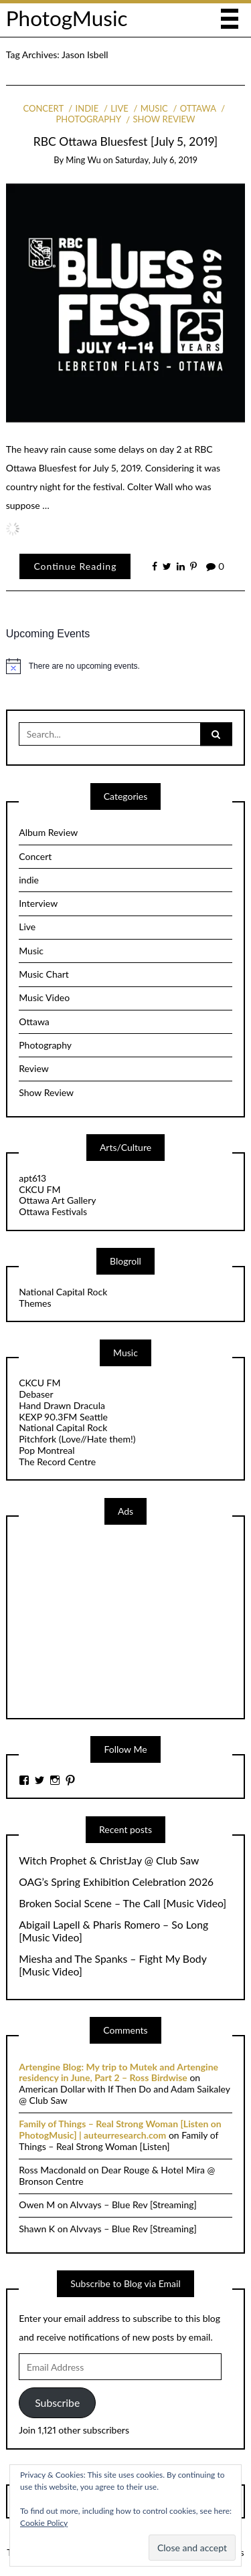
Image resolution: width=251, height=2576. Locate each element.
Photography (45, 1045)
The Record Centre (57, 1461)
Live (119, 108)
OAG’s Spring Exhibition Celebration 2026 (116, 1882)
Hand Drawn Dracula (62, 1405)
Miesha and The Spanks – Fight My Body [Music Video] (112, 1965)
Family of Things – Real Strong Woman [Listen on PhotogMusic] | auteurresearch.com (120, 2129)
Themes (35, 1303)
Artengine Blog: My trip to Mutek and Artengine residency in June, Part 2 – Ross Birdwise (118, 2072)
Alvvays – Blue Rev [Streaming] (133, 2204)
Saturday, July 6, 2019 (156, 159)
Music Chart (44, 974)
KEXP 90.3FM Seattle (63, 1416)
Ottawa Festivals (53, 1211)
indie (87, 108)
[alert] (126, 666)
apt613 (32, 1178)
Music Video (44, 997)
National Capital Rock (63, 1291)
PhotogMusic (67, 18)
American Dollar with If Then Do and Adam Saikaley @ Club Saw (124, 2094)
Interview (38, 903)
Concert (43, 108)
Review (33, 1068)
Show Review (164, 119)
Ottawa (198, 108)
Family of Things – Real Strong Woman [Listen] (118, 2140)
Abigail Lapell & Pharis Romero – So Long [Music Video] (113, 1931)
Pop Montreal (46, 1450)
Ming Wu (83, 159)
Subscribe (57, 2402)
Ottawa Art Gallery (57, 1200)
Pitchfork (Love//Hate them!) (77, 1438)
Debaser (36, 1394)
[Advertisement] (119, 1619)
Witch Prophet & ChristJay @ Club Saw (109, 1860)
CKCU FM (39, 1189)
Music (154, 108)
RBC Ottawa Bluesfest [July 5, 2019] (125, 141)
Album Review (48, 832)
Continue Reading (74, 566)
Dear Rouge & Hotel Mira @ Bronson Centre (117, 2175)
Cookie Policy (44, 2523)
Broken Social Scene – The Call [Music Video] (122, 1903)
